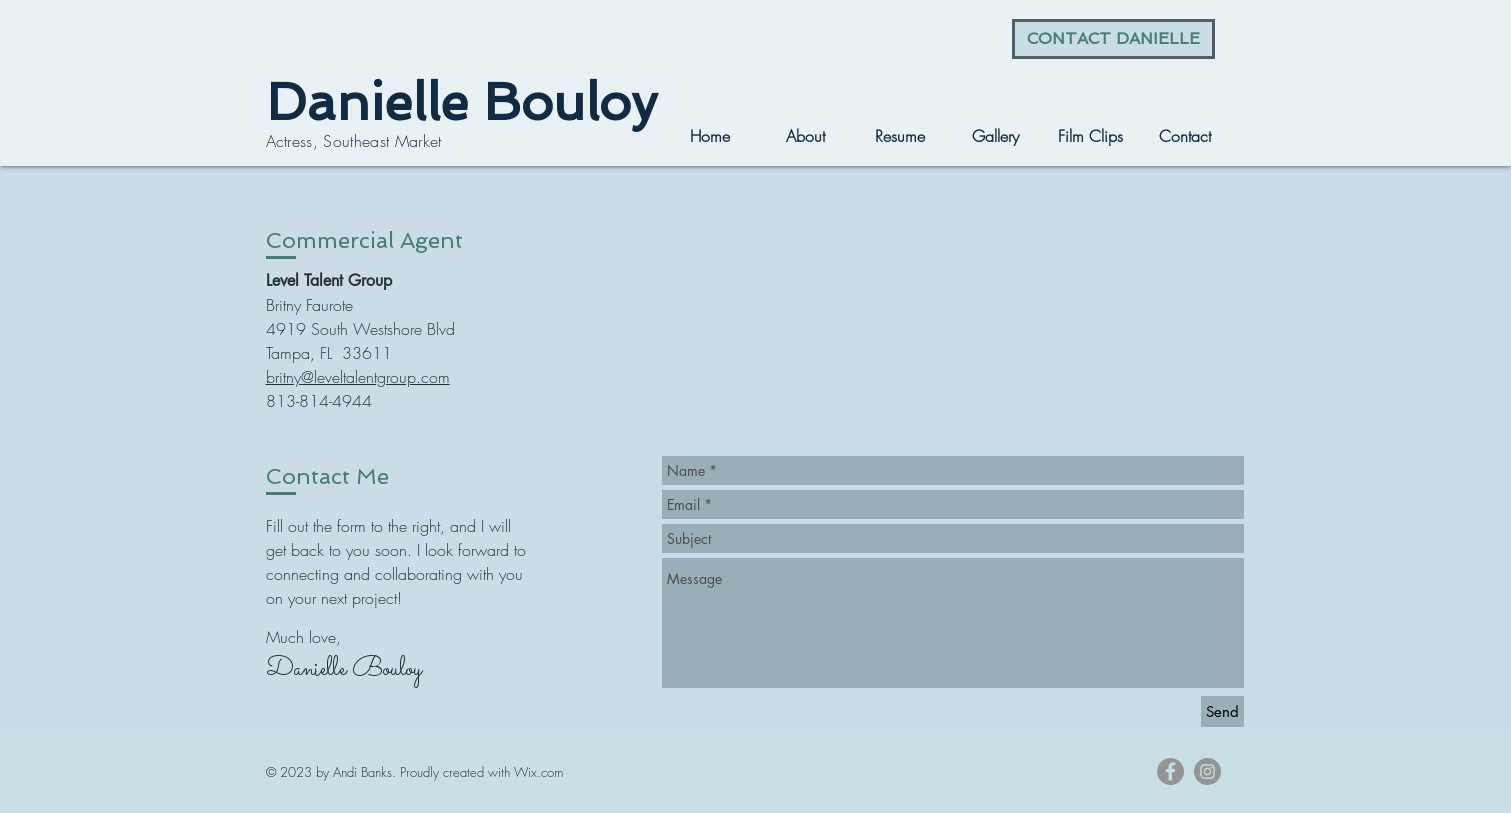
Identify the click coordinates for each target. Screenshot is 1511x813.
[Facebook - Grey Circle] (1170, 771)
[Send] (1222, 711)
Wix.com (538, 772)
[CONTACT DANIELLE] (1113, 39)
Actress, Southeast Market (354, 141)
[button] (995, 136)
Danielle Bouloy (461, 102)
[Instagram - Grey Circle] (1207, 771)
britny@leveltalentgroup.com (358, 377)
